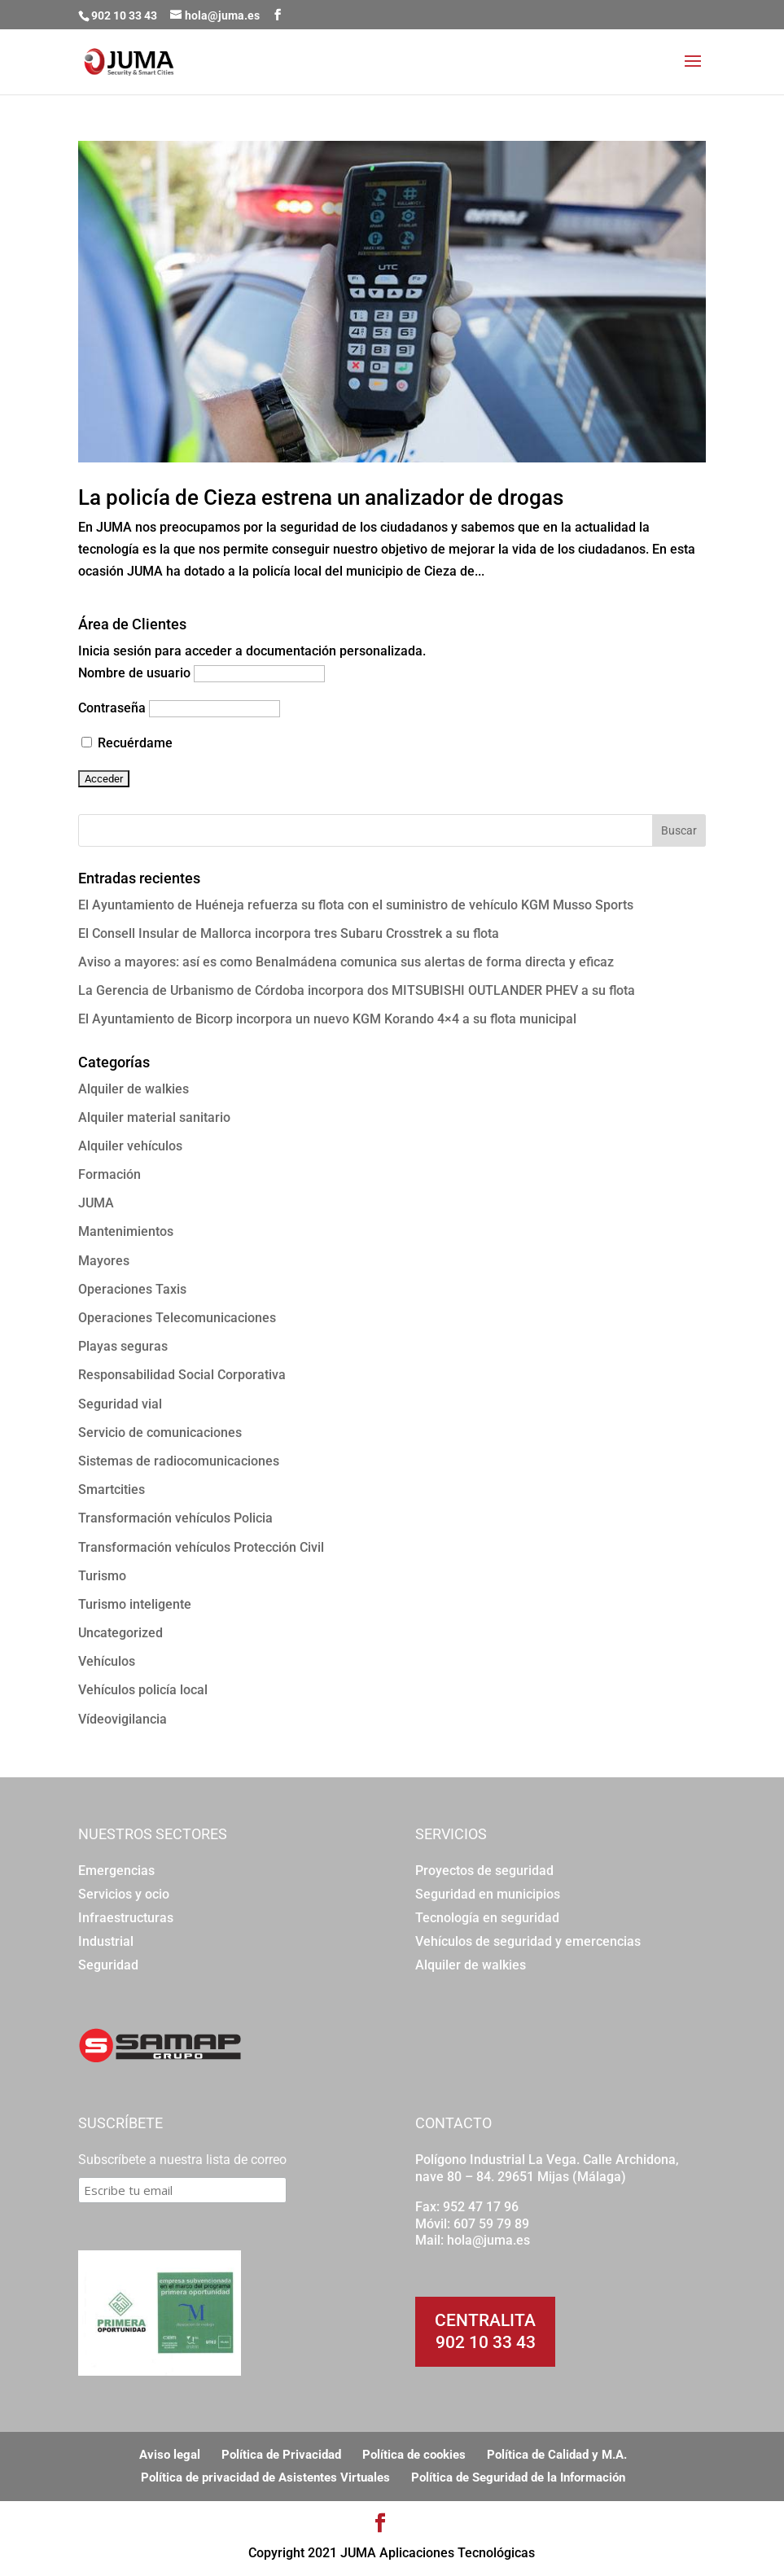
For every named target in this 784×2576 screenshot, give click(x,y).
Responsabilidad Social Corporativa (182, 1374)
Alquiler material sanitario (154, 1117)
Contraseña (112, 708)
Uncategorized (120, 1633)
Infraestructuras (125, 1917)
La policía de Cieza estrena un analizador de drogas (320, 497)
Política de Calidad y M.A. (557, 2454)
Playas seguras (123, 1346)
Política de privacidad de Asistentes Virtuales (265, 2477)
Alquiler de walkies (133, 1089)
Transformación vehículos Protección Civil (201, 1547)
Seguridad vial (120, 1404)
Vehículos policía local (143, 1690)
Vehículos (106, 1661)
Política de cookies (414, 2454)
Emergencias (116, 1870)
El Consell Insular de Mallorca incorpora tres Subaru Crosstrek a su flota (288, 933)
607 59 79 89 (491, 2224)
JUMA (96, 1203)
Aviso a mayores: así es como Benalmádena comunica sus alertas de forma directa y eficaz (346, 962)
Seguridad (108, 1965)
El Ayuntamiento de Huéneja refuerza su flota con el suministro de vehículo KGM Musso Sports (355, 905)
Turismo (102, 1576)
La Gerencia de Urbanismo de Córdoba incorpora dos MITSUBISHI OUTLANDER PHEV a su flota (356, 990)
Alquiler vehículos (130, 1146)
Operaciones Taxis (132, 1289)
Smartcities (111, 1489)
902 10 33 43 (486, 2342)
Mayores (103, 1260)
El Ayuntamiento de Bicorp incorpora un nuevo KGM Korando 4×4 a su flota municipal (327, 1019)
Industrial (106, 1941)
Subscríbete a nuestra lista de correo (182, 2159)
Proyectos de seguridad (484, 1870)
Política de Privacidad (281, 2454)
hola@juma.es (488, 2240)
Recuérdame (127, 743)
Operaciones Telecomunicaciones (177, 1317)
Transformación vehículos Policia (175, 1518)
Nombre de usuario (134, 673)
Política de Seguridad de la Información (518, 2477)
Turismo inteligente (134, 1604)
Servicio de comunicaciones (160, 1432)
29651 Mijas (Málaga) (561, 2176)
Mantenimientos (125, 1231)
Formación (109, 1174)
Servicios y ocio (123, 1894)
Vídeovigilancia (122, 1719)
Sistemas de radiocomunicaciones (178, 1461)
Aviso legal (169, 2454)
